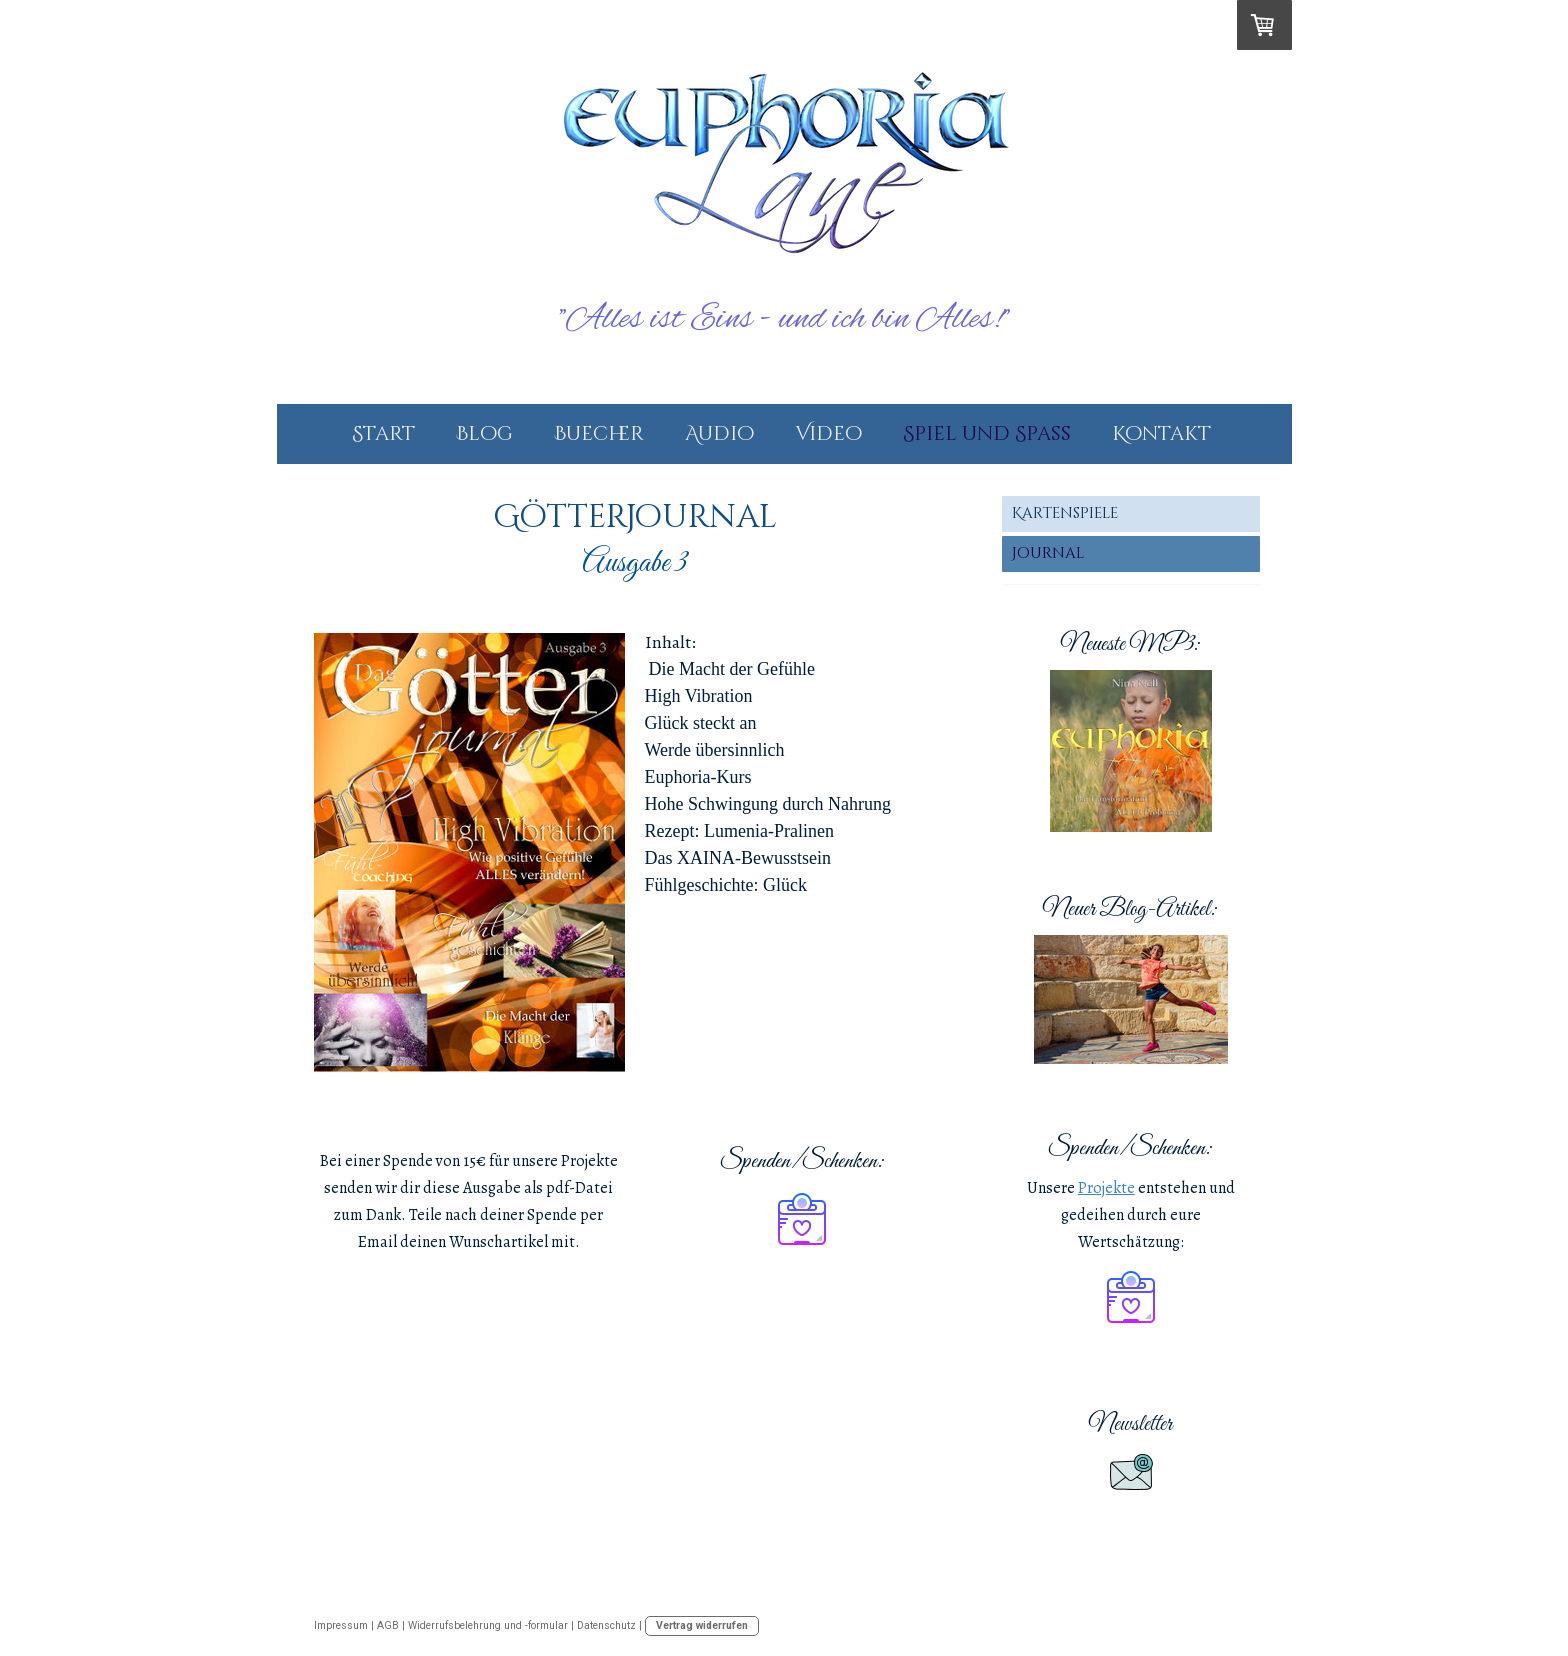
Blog (484, 433)
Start (383, 433)
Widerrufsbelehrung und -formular (488, 1625)
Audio (719, 433)
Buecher (599, 433)
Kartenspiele (1065, 513)
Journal (1048, 553)
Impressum (341, 1625)
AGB (388, 1625)
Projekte (1106, 1188)
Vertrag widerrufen (702, 1625)
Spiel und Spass (987, 433)
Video (828, 433)
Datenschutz (606, 1625)
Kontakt (1161, 433)
